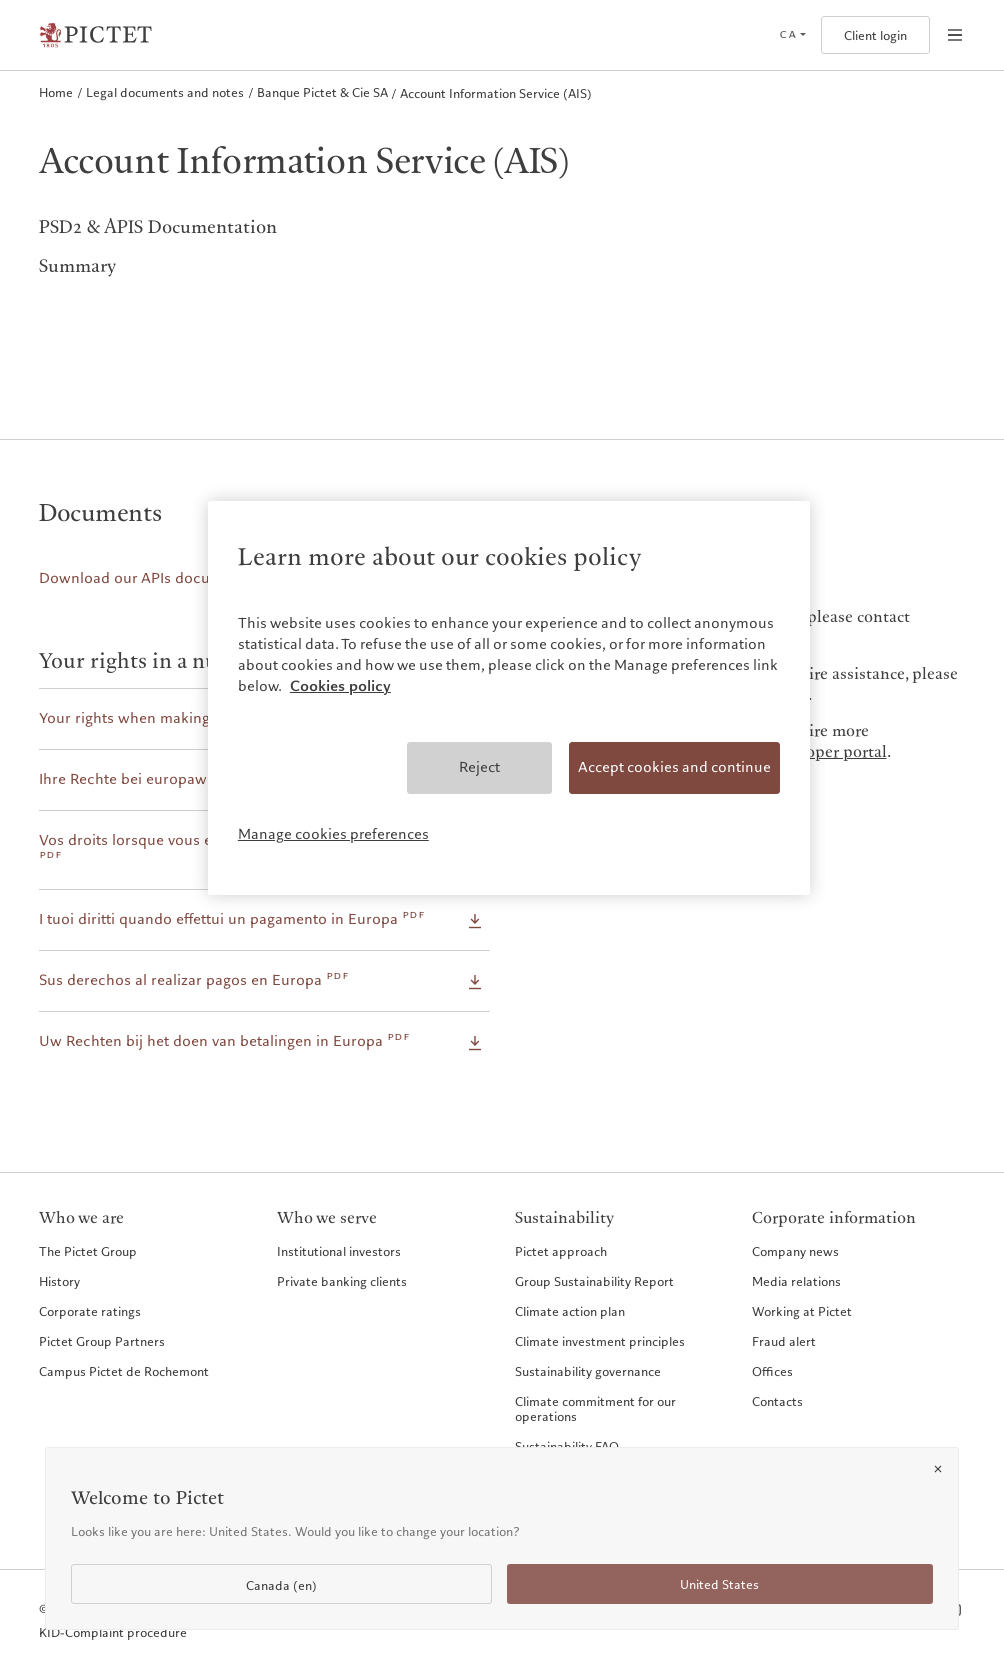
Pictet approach (561, 1251)
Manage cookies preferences (333, 834)
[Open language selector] (792, 35)
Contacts (777, 1401)
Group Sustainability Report (594, 1281)
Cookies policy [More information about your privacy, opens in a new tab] (340, 686)
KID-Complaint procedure (113, 1632)
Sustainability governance (588, 1371)
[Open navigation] (955, 35)
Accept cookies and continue (674, 767)
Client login (875, 35)
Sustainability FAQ (567, 1446)
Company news (795, 1251)
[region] (509, 698)
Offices (772, 1371)
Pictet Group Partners (102, 1341)
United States (719, 1584)
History (59, 1281)
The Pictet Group (88, 1251)
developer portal (827, 752)
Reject (479, 767)
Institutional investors (339, 1251)
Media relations (796, 1281)
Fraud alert (784, 1341)
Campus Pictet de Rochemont (124, 1371)
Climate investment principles (600, 1341)
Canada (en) (281, 1585)
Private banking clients (342, 1281)
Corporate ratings (90, 1311)
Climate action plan (570, 1311)
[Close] (938, 1469)
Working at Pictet (802, 1311)
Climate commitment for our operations (595, 1408)
